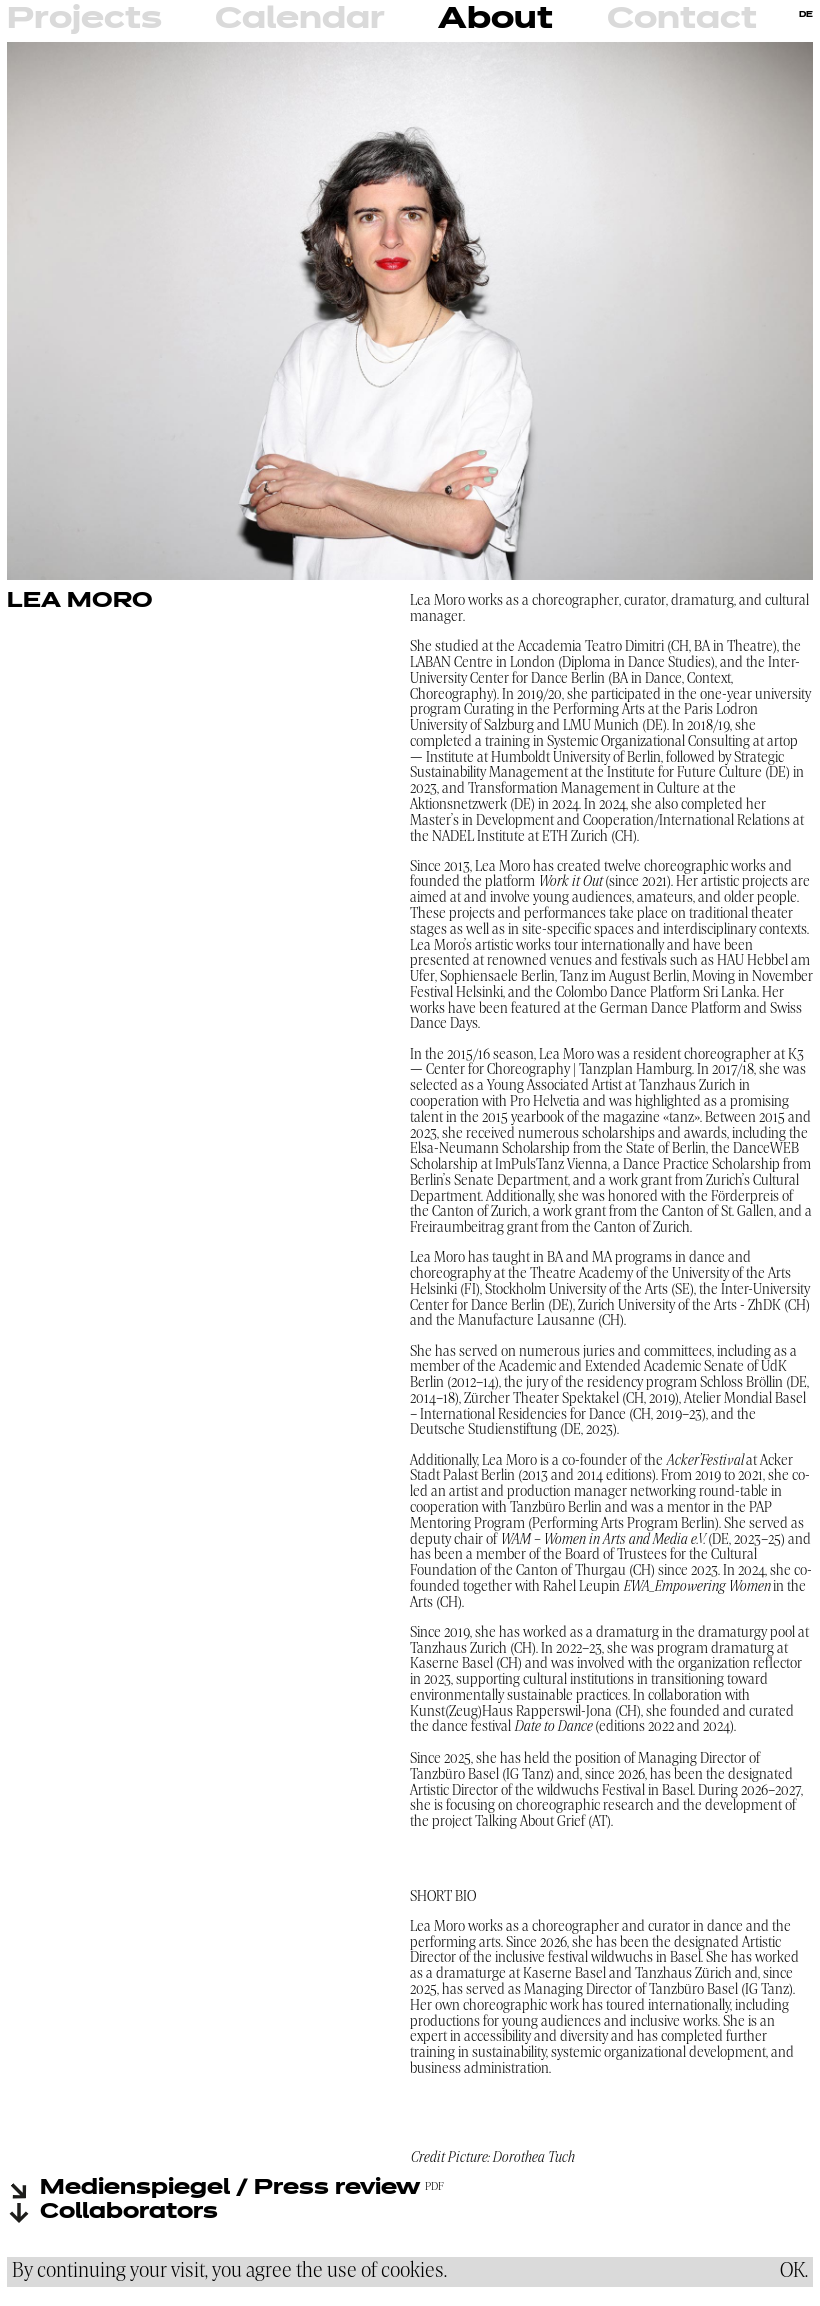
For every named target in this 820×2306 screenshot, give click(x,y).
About (495, 19)
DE (806, 15)
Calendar (300, 19)
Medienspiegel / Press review (230, 2188)
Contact (682, 19)
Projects (84, 19)
